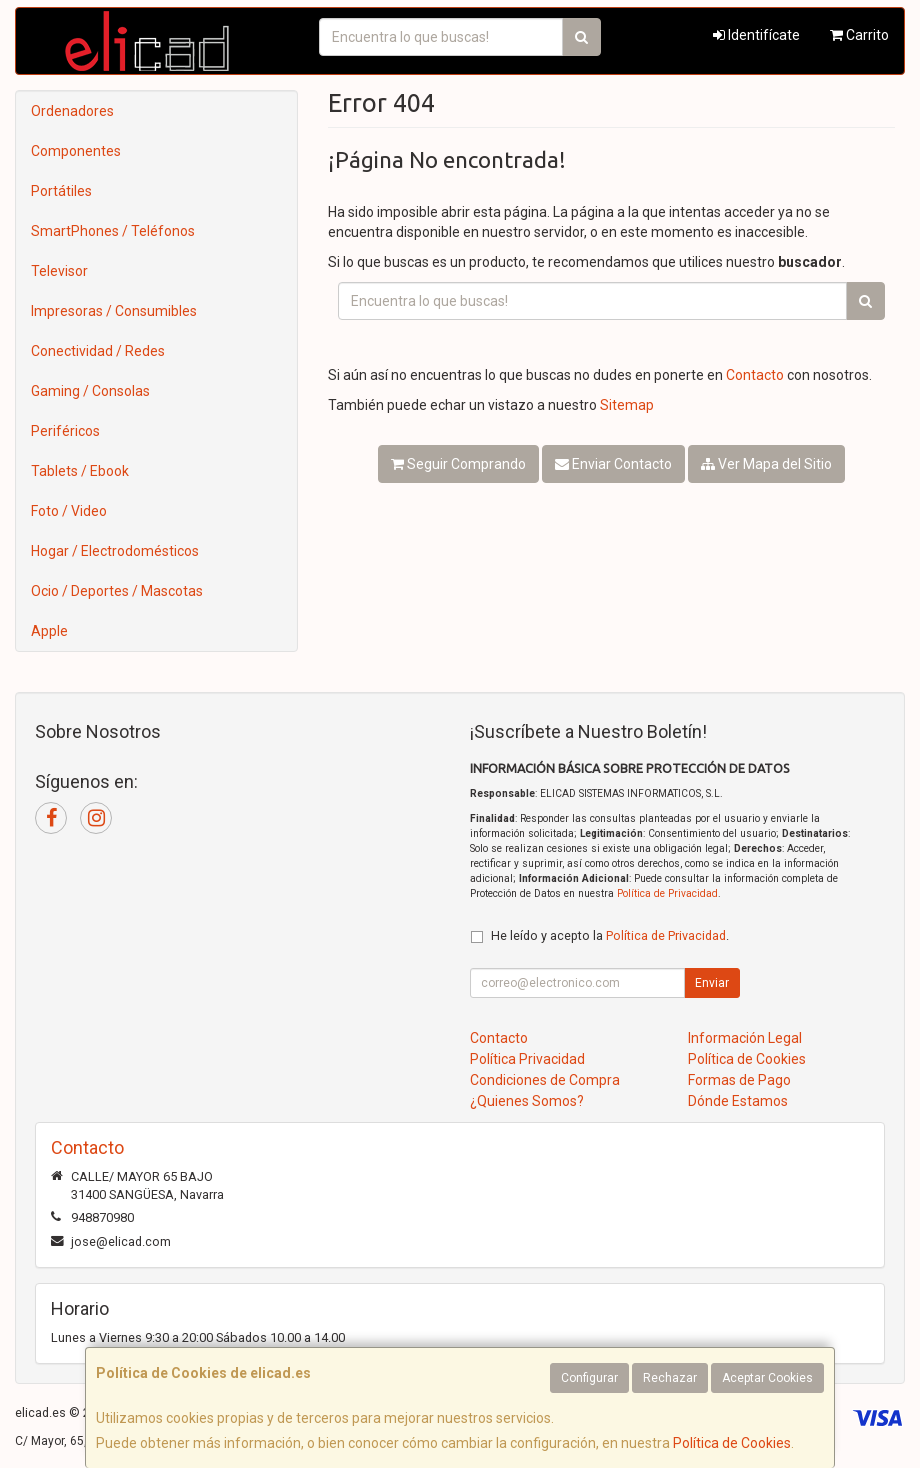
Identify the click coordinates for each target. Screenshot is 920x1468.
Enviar (712, 983)
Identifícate (756, 35)
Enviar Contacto (613, 464)
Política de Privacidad (667, 893)
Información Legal (745, 1038)
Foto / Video (69, 511)
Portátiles (61, 191)
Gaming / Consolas (90, 391)
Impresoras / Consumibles (114, 311)
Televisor (59, 271)
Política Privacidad (527, 1059)
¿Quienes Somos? (527, 1101)
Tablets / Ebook (80, 471)
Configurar (589, 1378)
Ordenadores (72, 111)
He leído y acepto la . (610, 935)
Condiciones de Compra (545, 1080)
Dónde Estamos (738, 1101)
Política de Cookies (732, 1443)
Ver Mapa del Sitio (766, 464)
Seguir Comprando (458, 464)
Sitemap (627, 405)
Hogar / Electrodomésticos (115, 551)
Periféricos (65, 431)
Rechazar (670, 1378)
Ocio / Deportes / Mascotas (117, 591)
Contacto (755, 375)
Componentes (76, 151)
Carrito (859, 35)
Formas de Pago (739, 1080)
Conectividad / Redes (98, 351)
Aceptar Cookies (767, 1378)
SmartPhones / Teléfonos (113, 231)
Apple (49, 631)
